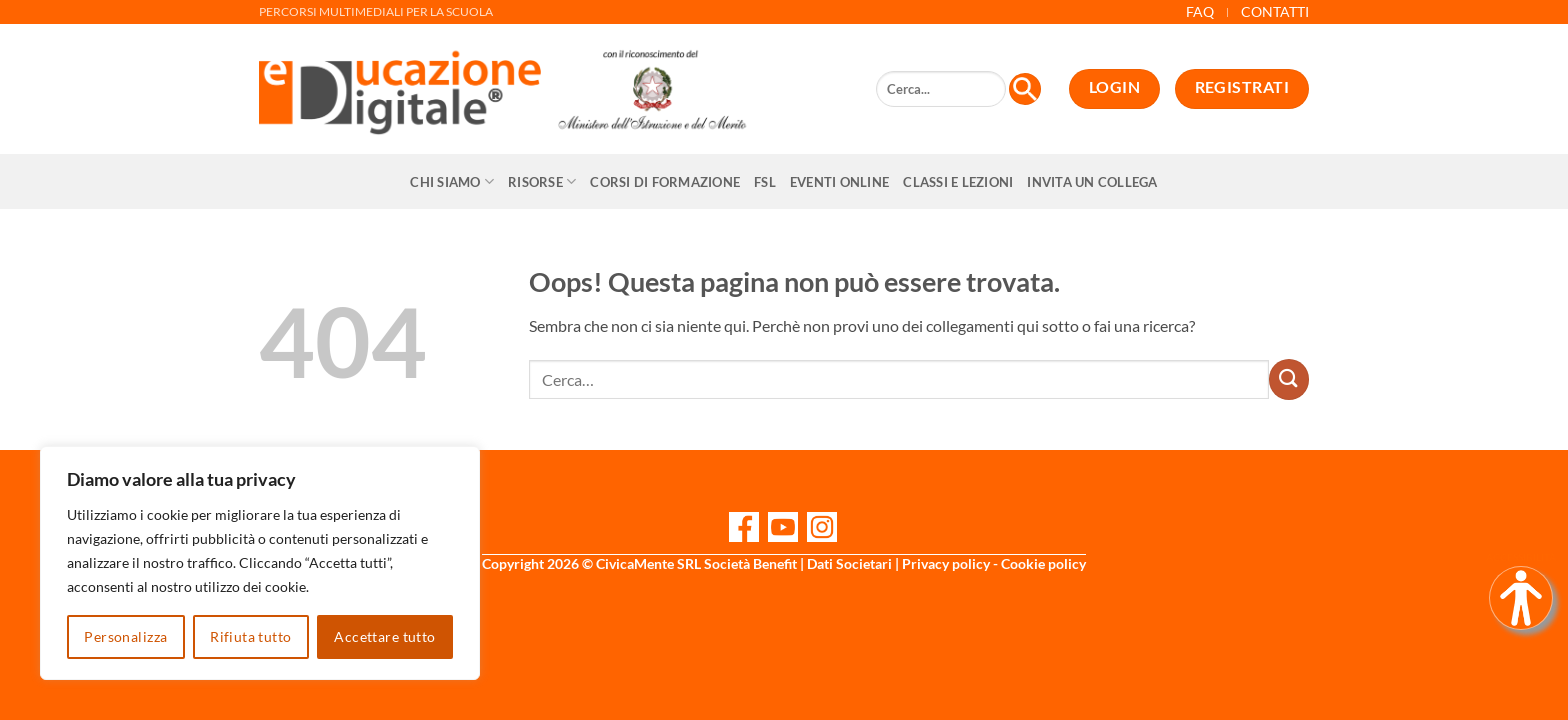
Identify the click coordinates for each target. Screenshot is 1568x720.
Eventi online (839, 182)
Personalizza (125, 636)
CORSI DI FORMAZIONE (665, 182)
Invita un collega (1092, 182)
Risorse (542, 181)
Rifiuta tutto (250, 636)
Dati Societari (849, 563)
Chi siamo (452, 181)
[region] (260, 563)
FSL (765, 182)
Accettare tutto (384, 636)
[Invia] (1289, 379)
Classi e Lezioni (958, 182)
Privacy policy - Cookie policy (994, 563)
